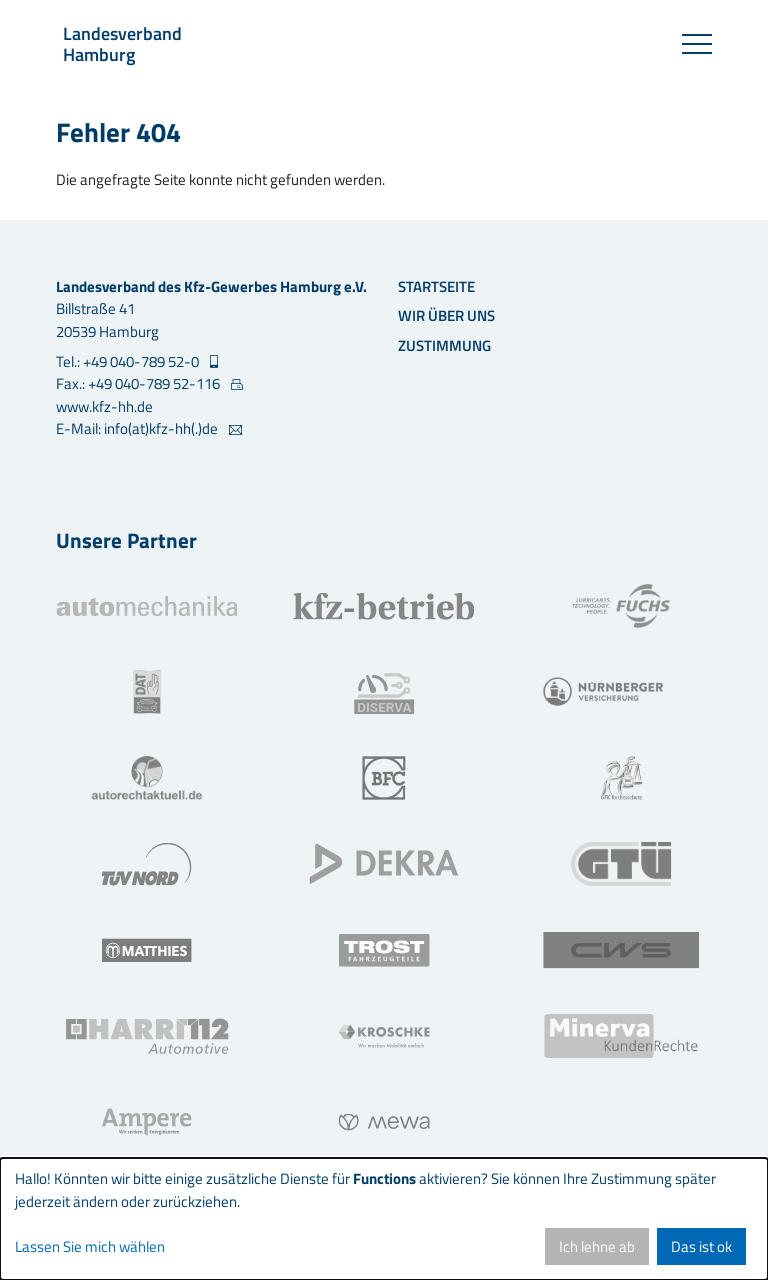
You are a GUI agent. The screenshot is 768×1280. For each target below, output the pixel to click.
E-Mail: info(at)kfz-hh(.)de (138, 429)
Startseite (436, 286)
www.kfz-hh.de (104, 406)
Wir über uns (446, 315)
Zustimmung (444, 345)
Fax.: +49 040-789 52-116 (139, 384)
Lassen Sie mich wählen (90, 1247)
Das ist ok (701, 1246)
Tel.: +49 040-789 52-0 (129, 362)
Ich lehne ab (597, 1246)
